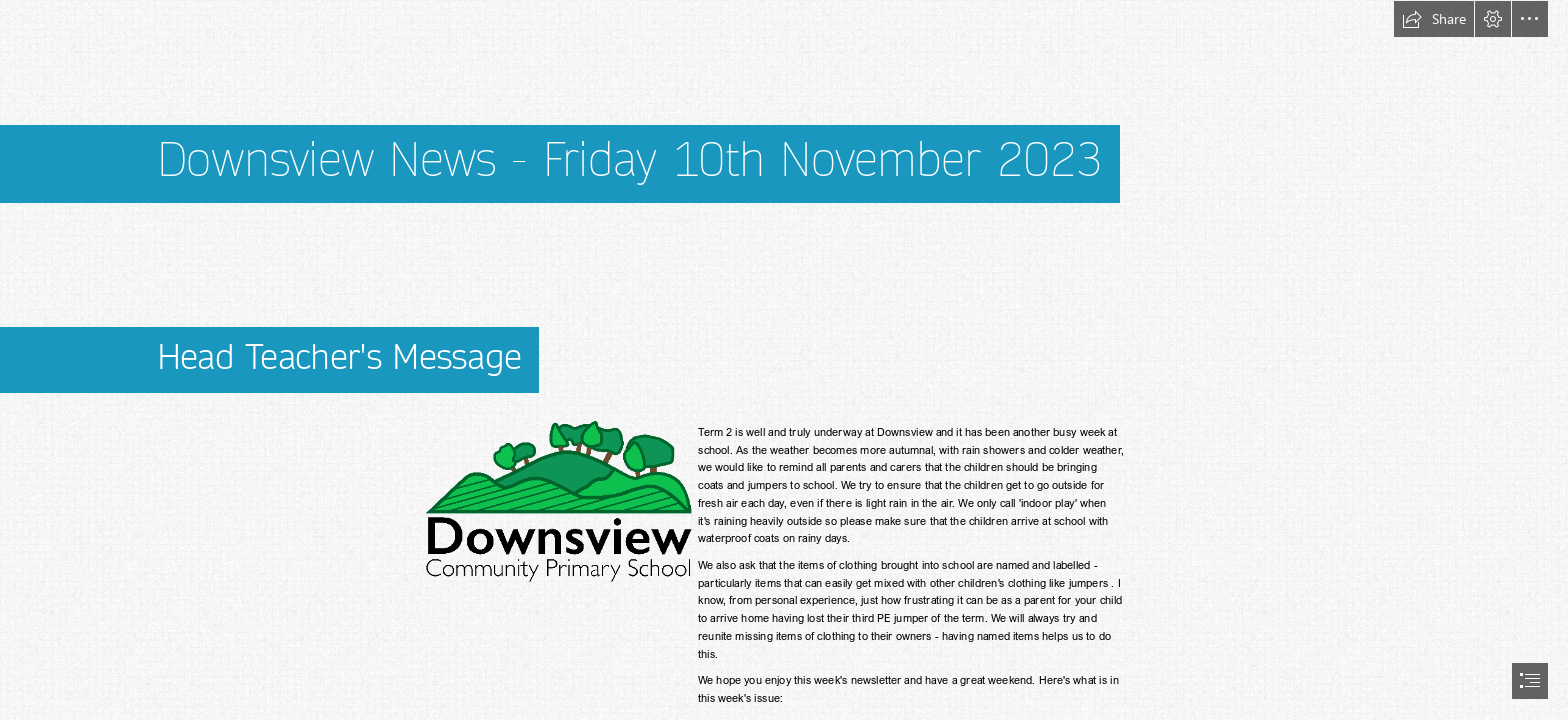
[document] (784, 360)
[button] (1434, 19)
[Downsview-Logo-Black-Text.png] (557, 502)
